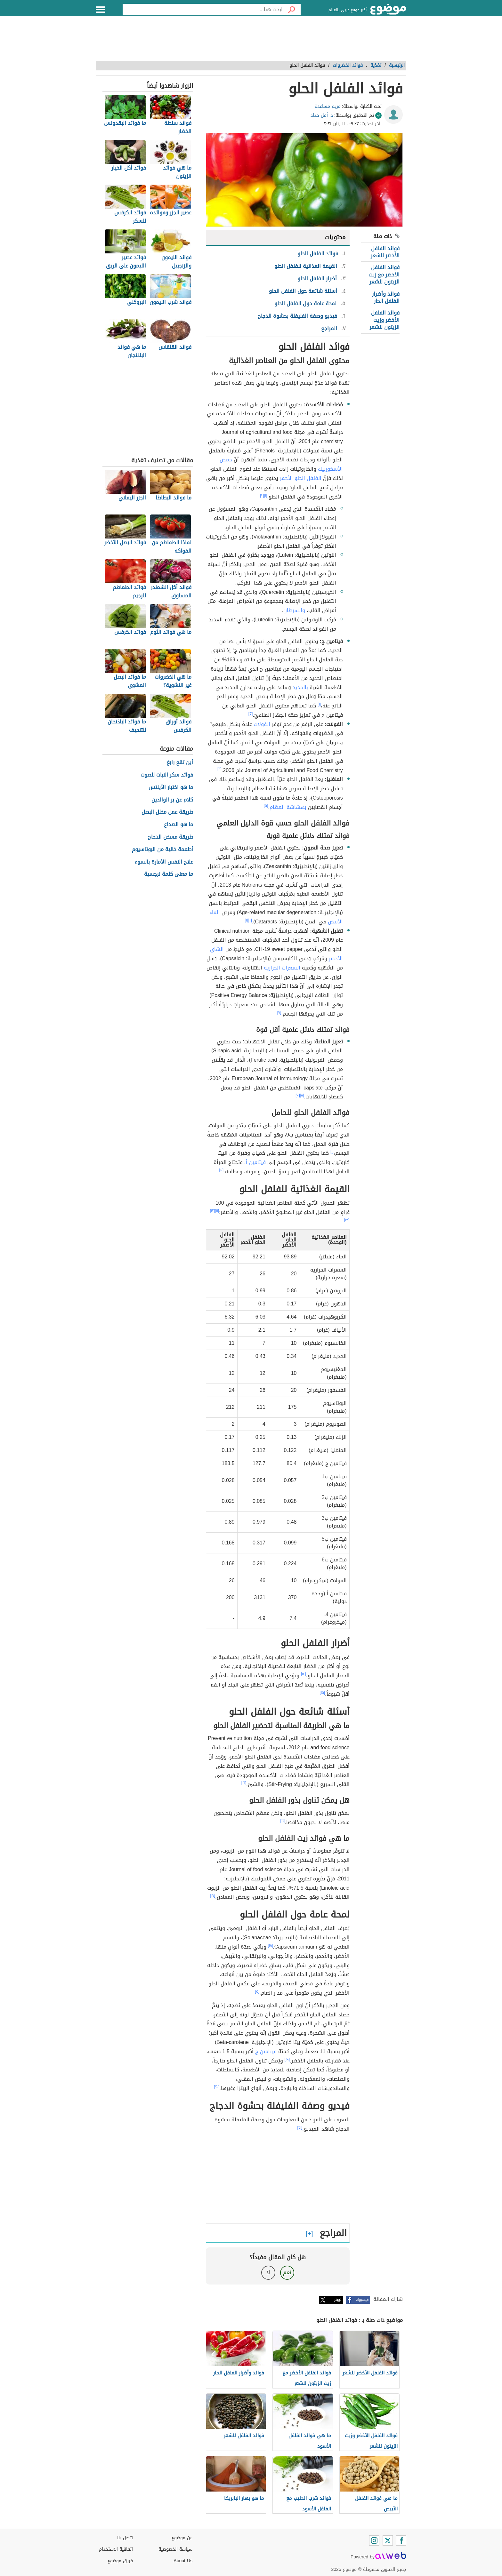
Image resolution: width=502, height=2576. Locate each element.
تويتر (337, 2299)
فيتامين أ (256, 1162)
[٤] (219, 768)
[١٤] (303, 1674)
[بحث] (292, 9)
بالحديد (300, 687)
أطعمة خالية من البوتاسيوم (162, 849)
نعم (287, 2272)
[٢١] (300, 2127)
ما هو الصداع (178, 824)
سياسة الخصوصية (175, 2549)
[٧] (279, 1012)
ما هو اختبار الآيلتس (171, 787)
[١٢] (212, 1210)
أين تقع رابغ (179, 762)
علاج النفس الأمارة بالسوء (164, 862)
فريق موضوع (120, 2560)
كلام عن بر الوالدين (172, 800)
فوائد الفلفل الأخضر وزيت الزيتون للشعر (384, 320)
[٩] (298, 1095)
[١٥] (322, 1692)
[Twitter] (388, 2540)
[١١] (217, 1210)
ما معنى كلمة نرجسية (168, 874)
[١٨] (270, 1945)
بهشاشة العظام (288, 807)
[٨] (302, 1095)
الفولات (262, 724)
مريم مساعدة (328, 106)
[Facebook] (401, 2540)
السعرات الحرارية (282, 968)
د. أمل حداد (322, 115)
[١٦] (244, 1782)
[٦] (250, 920)
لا (268, 2272)
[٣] (250, 713)
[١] (265, 495)
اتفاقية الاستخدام (116, 2549)
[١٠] (221, 1170)
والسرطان (294, 610)
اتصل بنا (125, 2537)
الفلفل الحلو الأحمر (300, 478)
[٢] (262, 495)
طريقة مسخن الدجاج (170, 837)
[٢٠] (217, 2086)
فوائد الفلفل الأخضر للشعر (385, 251)
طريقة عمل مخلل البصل (167, 812)
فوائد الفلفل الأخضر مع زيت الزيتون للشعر (384, 274)
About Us (183, 2560)
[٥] (266, 805)
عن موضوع (182, 2537)
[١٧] (212, 1895)
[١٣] (347, 1220)
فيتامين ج (266, 2051)
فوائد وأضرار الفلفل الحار (386, 297)
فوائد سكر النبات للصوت (167, 775)
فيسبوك (362, 2299)
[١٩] (287, 2059)
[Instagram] (374, 2540)
